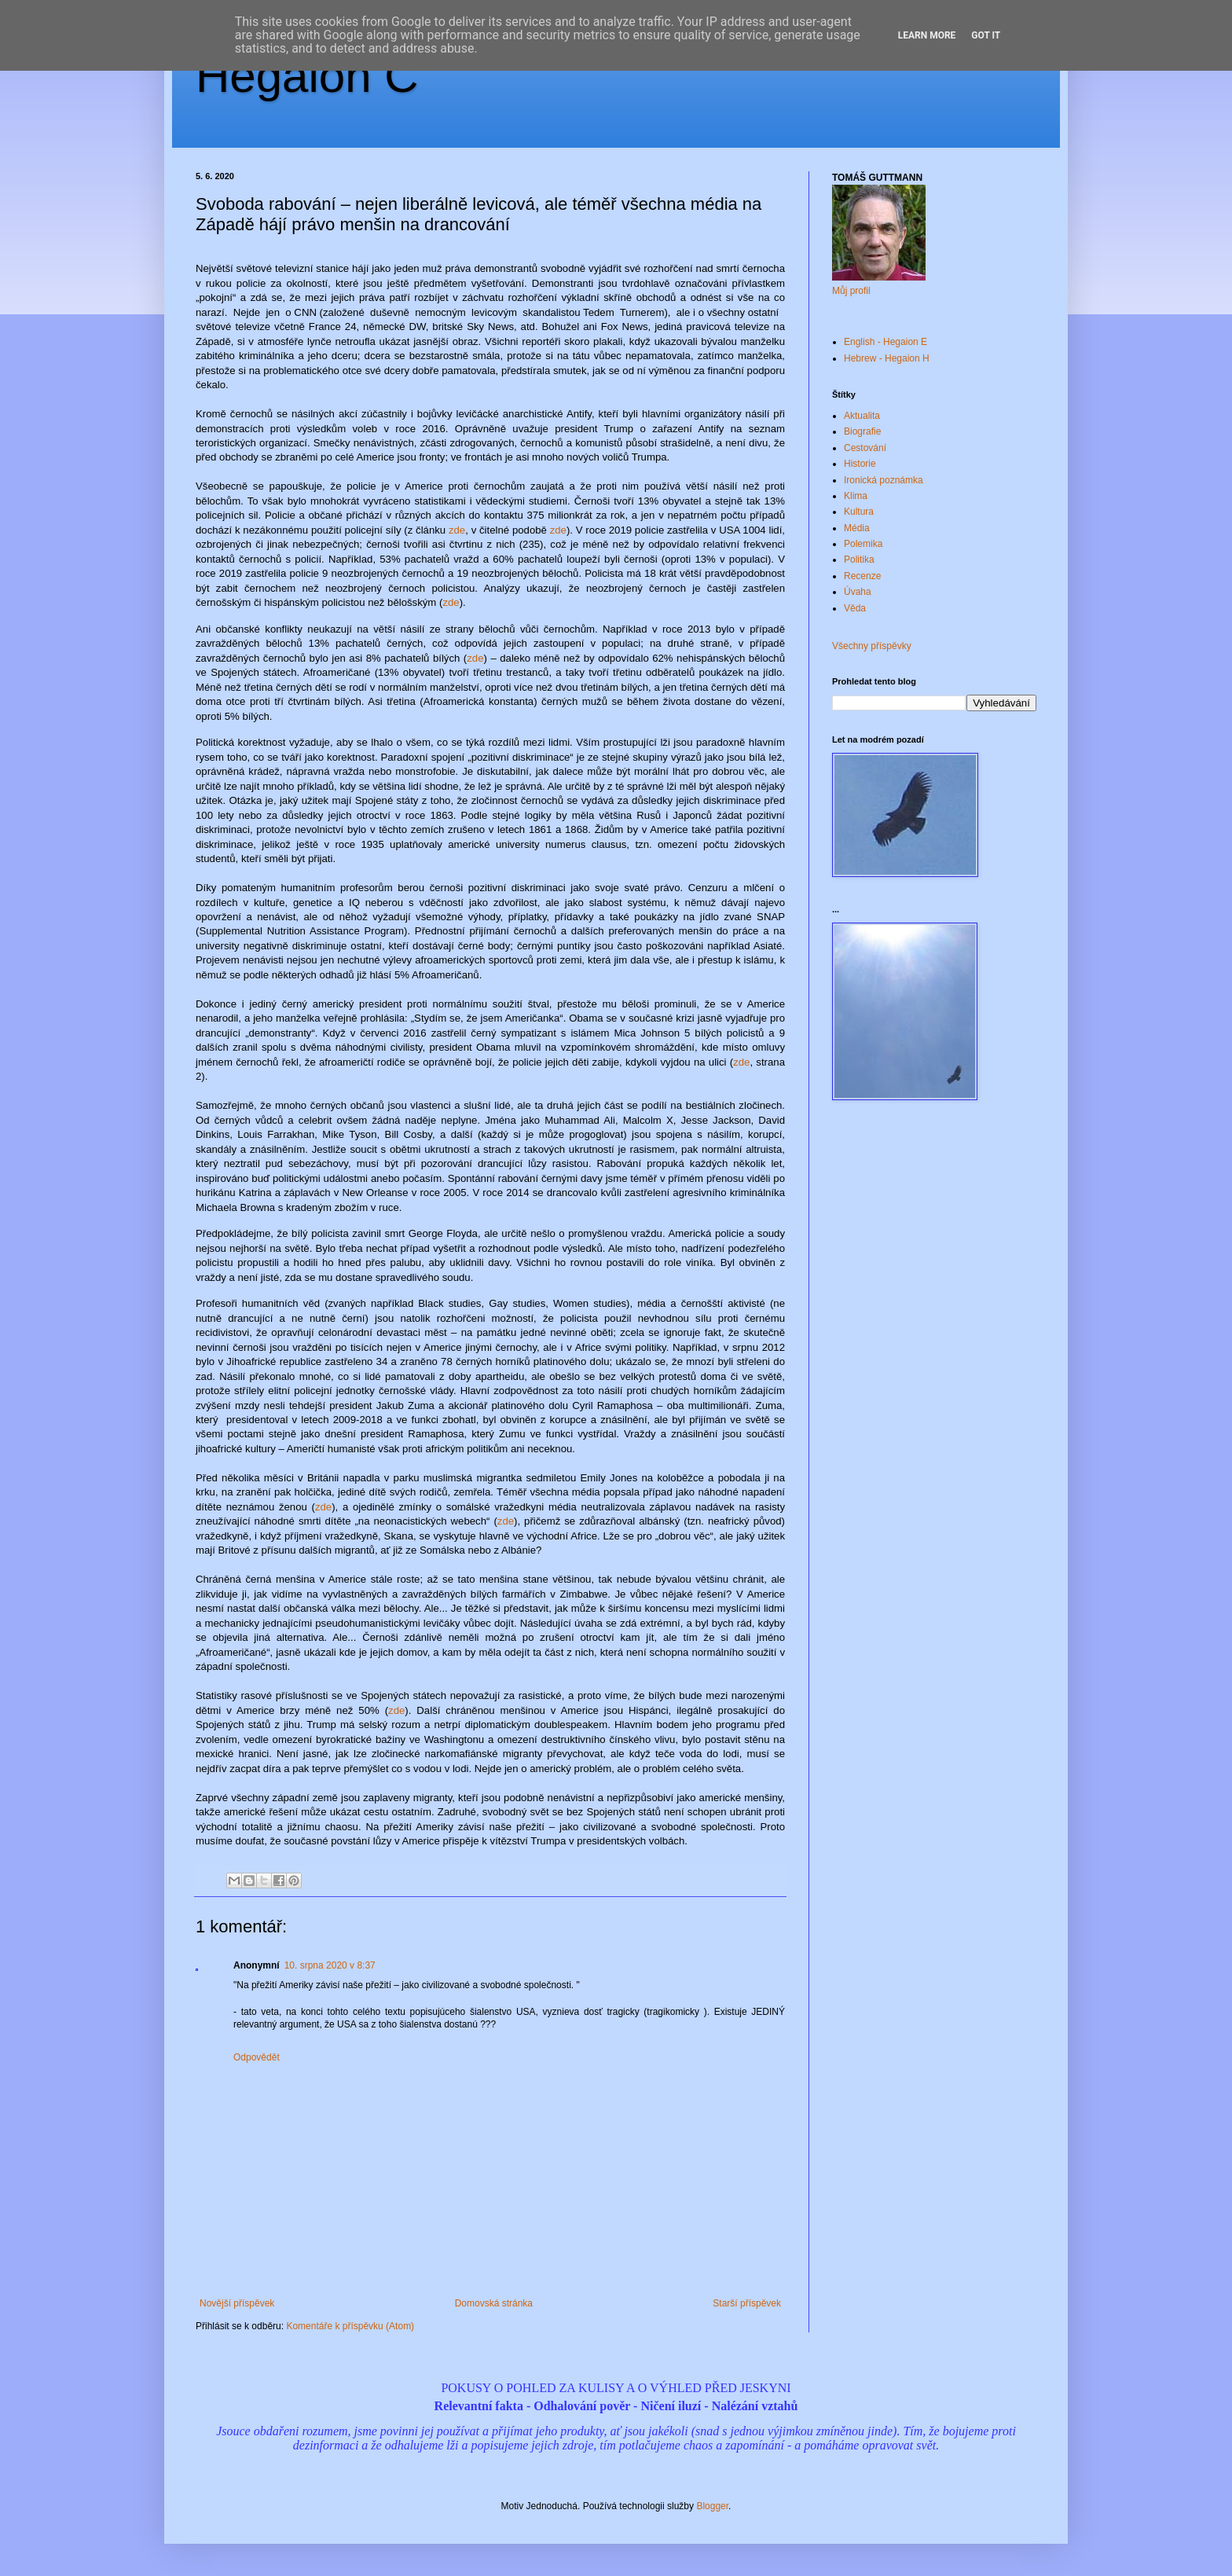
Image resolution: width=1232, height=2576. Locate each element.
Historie (860, 463)
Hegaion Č (307, 76)
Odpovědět (256, 2057)
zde (457, 530)
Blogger (712, 2506)
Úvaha (857, 591)
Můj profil (851, 290)
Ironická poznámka (883, 480)
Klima (855, 495)
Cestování (865, 447)
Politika (859, 559)
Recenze (862, 576)
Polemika (863, 543)
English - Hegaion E (885, 341)
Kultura (859, 511)
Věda (855, 608)
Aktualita (862, 415)
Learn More (927, 35)
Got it (985, 35)
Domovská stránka (494, 2303)
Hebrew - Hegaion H (887, 358)
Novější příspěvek (237, 2303)
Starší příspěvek (747, 2303)
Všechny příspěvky (871, 645)
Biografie (862, 431)
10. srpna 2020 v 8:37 (330, 1965)
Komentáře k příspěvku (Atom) (350, 2326)
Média (857, 528)
